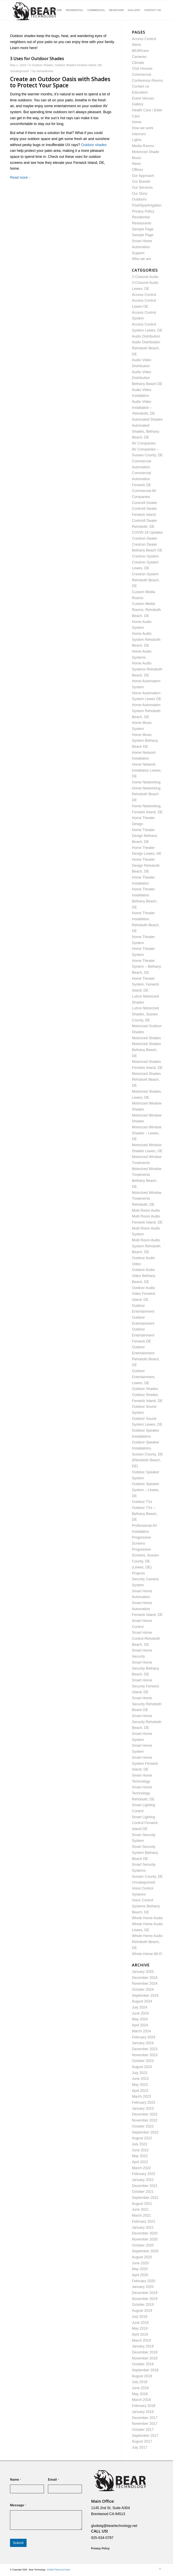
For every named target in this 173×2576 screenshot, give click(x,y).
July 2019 (139, 2317)
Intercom (139, 134)
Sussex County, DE (147, 1877)
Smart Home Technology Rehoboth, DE (143, 1793)
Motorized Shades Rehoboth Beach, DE (146, 1079)
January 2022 (143, 2180)
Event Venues (143, 98)
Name (15, 2479)
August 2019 (142, 2311)
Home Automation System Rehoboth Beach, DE (146, 711)
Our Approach (143, 176)
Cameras (139, 57)
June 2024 (140, 2013)
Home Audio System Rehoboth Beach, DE (146, 639)
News (136, 164)
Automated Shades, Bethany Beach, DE (145, 431)
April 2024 (140, 2025)
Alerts (136, 45)
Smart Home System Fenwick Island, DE (145, 1763)
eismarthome (44, 71)
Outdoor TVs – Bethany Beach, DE (144, 1514)
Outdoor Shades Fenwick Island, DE (78, 65)
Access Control (144, 39)
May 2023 (140, 2085)
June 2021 (140, 2209)
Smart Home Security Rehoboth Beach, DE (146, 1722)
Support (138, 253)
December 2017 (144, 2418)
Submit (18, 2543)
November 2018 (144, 2358)
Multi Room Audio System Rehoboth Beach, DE (146, 1246)
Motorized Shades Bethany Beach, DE (146, 1050)
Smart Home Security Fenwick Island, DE (145, 1686)
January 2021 (143, 2227)
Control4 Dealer (144, 503)
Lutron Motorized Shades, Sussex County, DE (145, 1014)
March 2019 (141, 2340)
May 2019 (140, 2328)
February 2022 (143, 2174)
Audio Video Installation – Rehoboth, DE (143, 407)
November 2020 (144, 2239)
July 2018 (139, 2382)
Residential (141, 217)
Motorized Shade (145, 152)
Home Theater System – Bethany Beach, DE (146, 967)
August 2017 (142, 2441)
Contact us (140, 86)
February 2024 (143, 2037)
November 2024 (144, 1983)
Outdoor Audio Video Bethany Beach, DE (143, 1276)
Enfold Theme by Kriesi (58, 2569)
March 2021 (141, 2215)
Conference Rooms (147, 81)
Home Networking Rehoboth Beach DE (146, 794)
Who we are (141, 259)
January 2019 (143, 2346)
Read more (21, 177)
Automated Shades (147, 419)
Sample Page (142, 229)
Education (140, 92)
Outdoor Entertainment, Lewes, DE (143, 1377)
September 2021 (145, 2198)
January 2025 (143, 1972)
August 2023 (142, 2067)
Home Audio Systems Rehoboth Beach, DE (147, 669)
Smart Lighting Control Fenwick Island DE (145, 1823)
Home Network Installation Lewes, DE (146, 770)
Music (136, 158)
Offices (137, 170)
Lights (136, 140)
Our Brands (141, 181)
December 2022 (144, 2114)
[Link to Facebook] (160, 2569)
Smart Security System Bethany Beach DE (145, 1852)
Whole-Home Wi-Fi (147, 1954)
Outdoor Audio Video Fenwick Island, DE (143, 1294)
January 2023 (143, 2108)
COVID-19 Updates (147, 532)
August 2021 (142, 2204)
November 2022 (144, 2120)
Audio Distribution (146, 336)
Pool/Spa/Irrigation (146, 205)
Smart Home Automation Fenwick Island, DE (147, 1609)
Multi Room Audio (146, 1210)
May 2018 (140, 2394)
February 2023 (143, 2102)
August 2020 (142, 2257)
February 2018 (143, 2406)
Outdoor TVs (142, 1502)
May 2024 (140, 2019)
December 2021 (144, 2186)
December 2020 (144, 2233)
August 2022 (142, 2138)
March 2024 (141, 2031)
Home (136, 122)
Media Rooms (143, 146)
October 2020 (143, 2245)
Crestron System (145, 556)
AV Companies (144, 443)
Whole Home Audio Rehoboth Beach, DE (147, 1942)
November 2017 (144, 2424)
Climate (138, 63)
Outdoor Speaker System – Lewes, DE (145, 1490)
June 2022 (140, 2150)
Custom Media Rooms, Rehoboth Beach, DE (146, 610)
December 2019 (144, 2293)
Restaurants (141, 223)
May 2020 (140, 2269)
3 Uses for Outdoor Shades (37, 58)
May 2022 (140, 2156)
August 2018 (142, 2376)
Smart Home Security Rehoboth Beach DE (146, 1704)
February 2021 (143, 2221)
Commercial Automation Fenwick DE (141, 479)
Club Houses (142, 69)
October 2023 (143, 2061)
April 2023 (140, 2091)
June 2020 (140, 2263)
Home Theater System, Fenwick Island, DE (145, 984)
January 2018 (143, 2412)
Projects (138, 1573)
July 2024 (139, 2007)
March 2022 (141, 2168)
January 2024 (143, 2043)
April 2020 (140, 2275)
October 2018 (143, 2364)
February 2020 (143, 2281)
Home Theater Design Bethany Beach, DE (144, 836)
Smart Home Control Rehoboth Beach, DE (146, 1638)
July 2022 (139, 2144)
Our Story (139, 193)
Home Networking (146, 782)
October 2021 (143, 2192)
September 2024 (145, 1995)
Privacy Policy (143, 211)
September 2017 (145, 2436)
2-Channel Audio (145, 277)
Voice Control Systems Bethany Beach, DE (146, 1906)
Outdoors (139, 199)
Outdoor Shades (42, 65)
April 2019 (140, 2334)
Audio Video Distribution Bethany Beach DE (147, 378)
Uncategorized (19, 71)
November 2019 (144, 2299)
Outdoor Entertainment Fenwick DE (143, 1335)
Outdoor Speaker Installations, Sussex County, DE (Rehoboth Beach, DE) (147, 1454)
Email (53, 2479)
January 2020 (143, 2287)
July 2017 (139, 2447)
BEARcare (140, 51)
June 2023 (140, 2079)
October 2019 (143, 2305)
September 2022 (145, 2132)
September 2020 (145, 2251)
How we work (142, 128)
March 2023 (141, 2096)
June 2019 (140, 2323)
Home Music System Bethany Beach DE (145, 741)
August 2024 (142, 2001)
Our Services (142, 187)
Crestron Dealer (144, 538)
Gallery (137, 104)
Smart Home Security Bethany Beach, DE (145, 1668)
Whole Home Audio (147, 1918)
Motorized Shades (146, 1038)
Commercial (141, 75)
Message (18, 2505)
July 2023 (139, 2073)
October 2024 (143, 1989)
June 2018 (140, 2388)
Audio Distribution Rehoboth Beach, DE (146, 348)
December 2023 (144, 2049)
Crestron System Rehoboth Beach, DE (146, 580)
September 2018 (145, 2370)
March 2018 (141, 2400)
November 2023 (144, 2055)
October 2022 (143, 2126)
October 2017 (143, 2430)
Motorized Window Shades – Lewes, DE (146, 1133)
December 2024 (144, 1978)
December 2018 (144, 2352)
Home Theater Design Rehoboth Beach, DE (146, 865)
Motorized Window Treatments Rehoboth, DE (146, 1198)
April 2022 (140, 2162)
